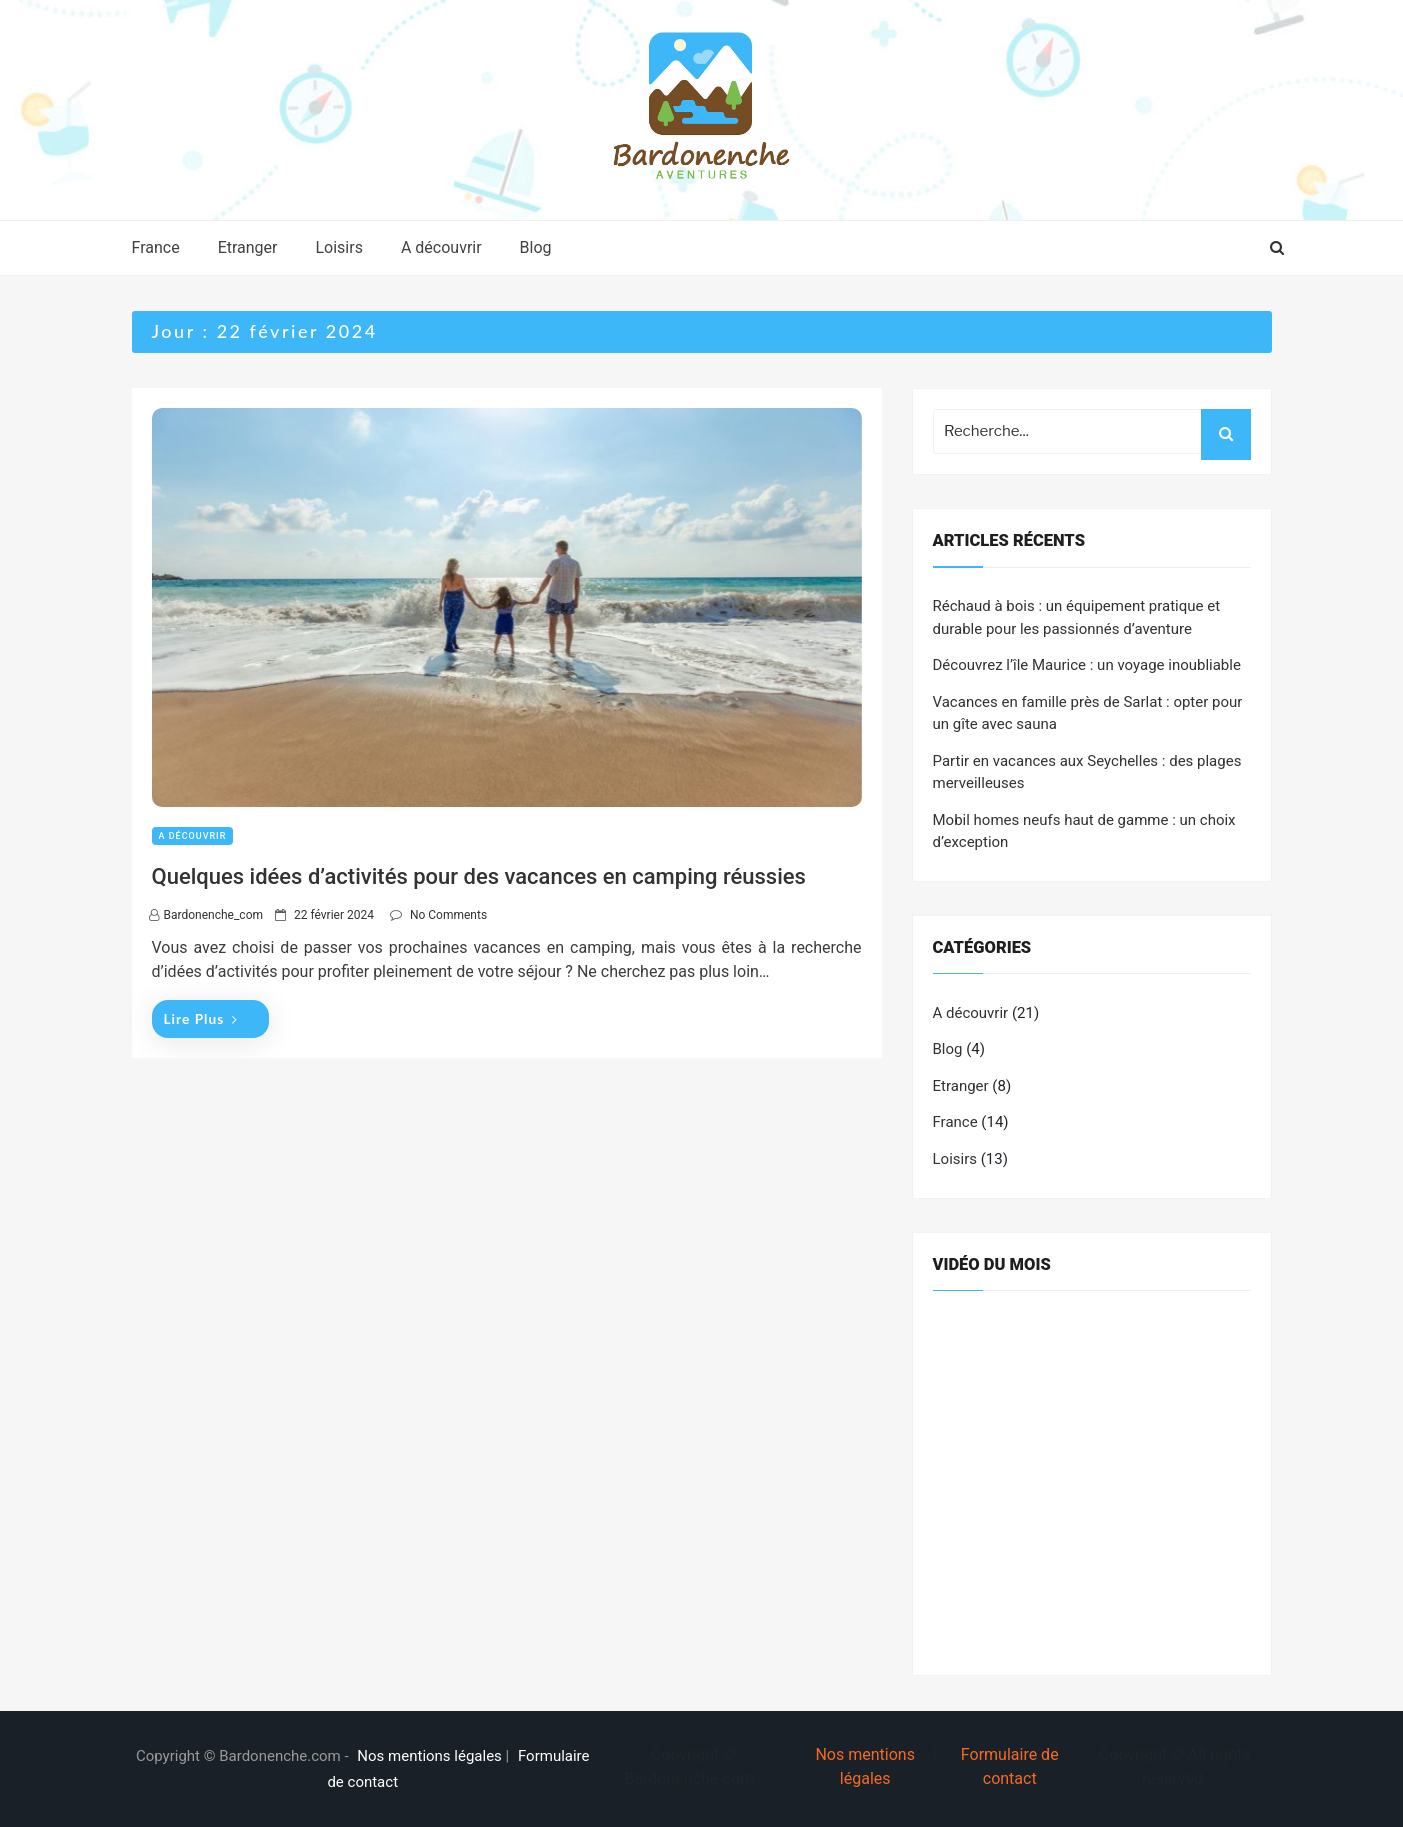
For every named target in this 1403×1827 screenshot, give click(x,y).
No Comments (448, 915)
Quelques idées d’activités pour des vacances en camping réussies (479, 876)
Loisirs (338, 247)
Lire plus (201, 1018)
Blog (536, 247)
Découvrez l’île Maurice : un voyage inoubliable (1087, 665)
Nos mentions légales (429, 1756)
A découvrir (441, 247)
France (156, 247)
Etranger (248, 247)
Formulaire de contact (1010, 1766)
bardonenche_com (214, 915)
